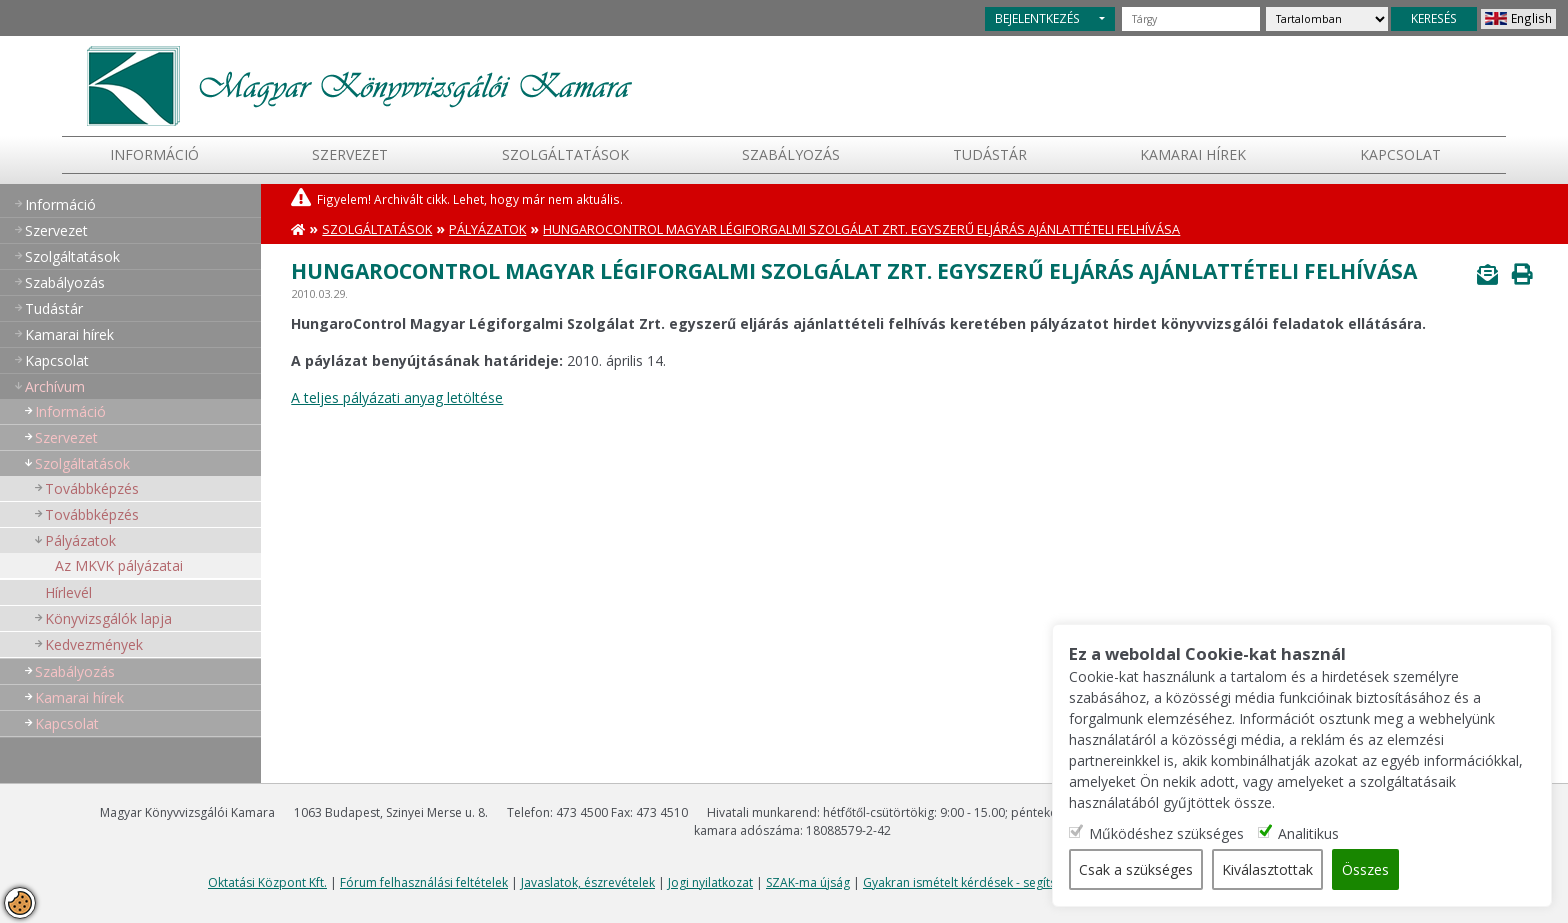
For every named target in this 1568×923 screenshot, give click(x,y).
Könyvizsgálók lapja (108, 618)
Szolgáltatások (565, 154)
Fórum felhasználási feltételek (424, 882)
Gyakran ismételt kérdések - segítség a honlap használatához (1035, 882)
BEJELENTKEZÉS (1037, 18)
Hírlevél (68, 592)
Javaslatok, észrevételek (588, 882)
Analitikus (1308, 833)
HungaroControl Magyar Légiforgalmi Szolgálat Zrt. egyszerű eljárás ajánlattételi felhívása (861, 229)
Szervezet (350, 154)
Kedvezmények (94, 644)
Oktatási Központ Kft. (267, 882)
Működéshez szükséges (1166, 833)
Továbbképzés (92, 488)
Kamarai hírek (1193, 154)
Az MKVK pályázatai (119, 565)
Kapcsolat (1400, 154)
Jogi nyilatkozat (710, 882)
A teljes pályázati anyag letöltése (397, 397)
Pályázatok (80, 540)
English (1531, 18)
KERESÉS (1434, 18)
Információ (154, 154)
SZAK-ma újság (808, 882)
